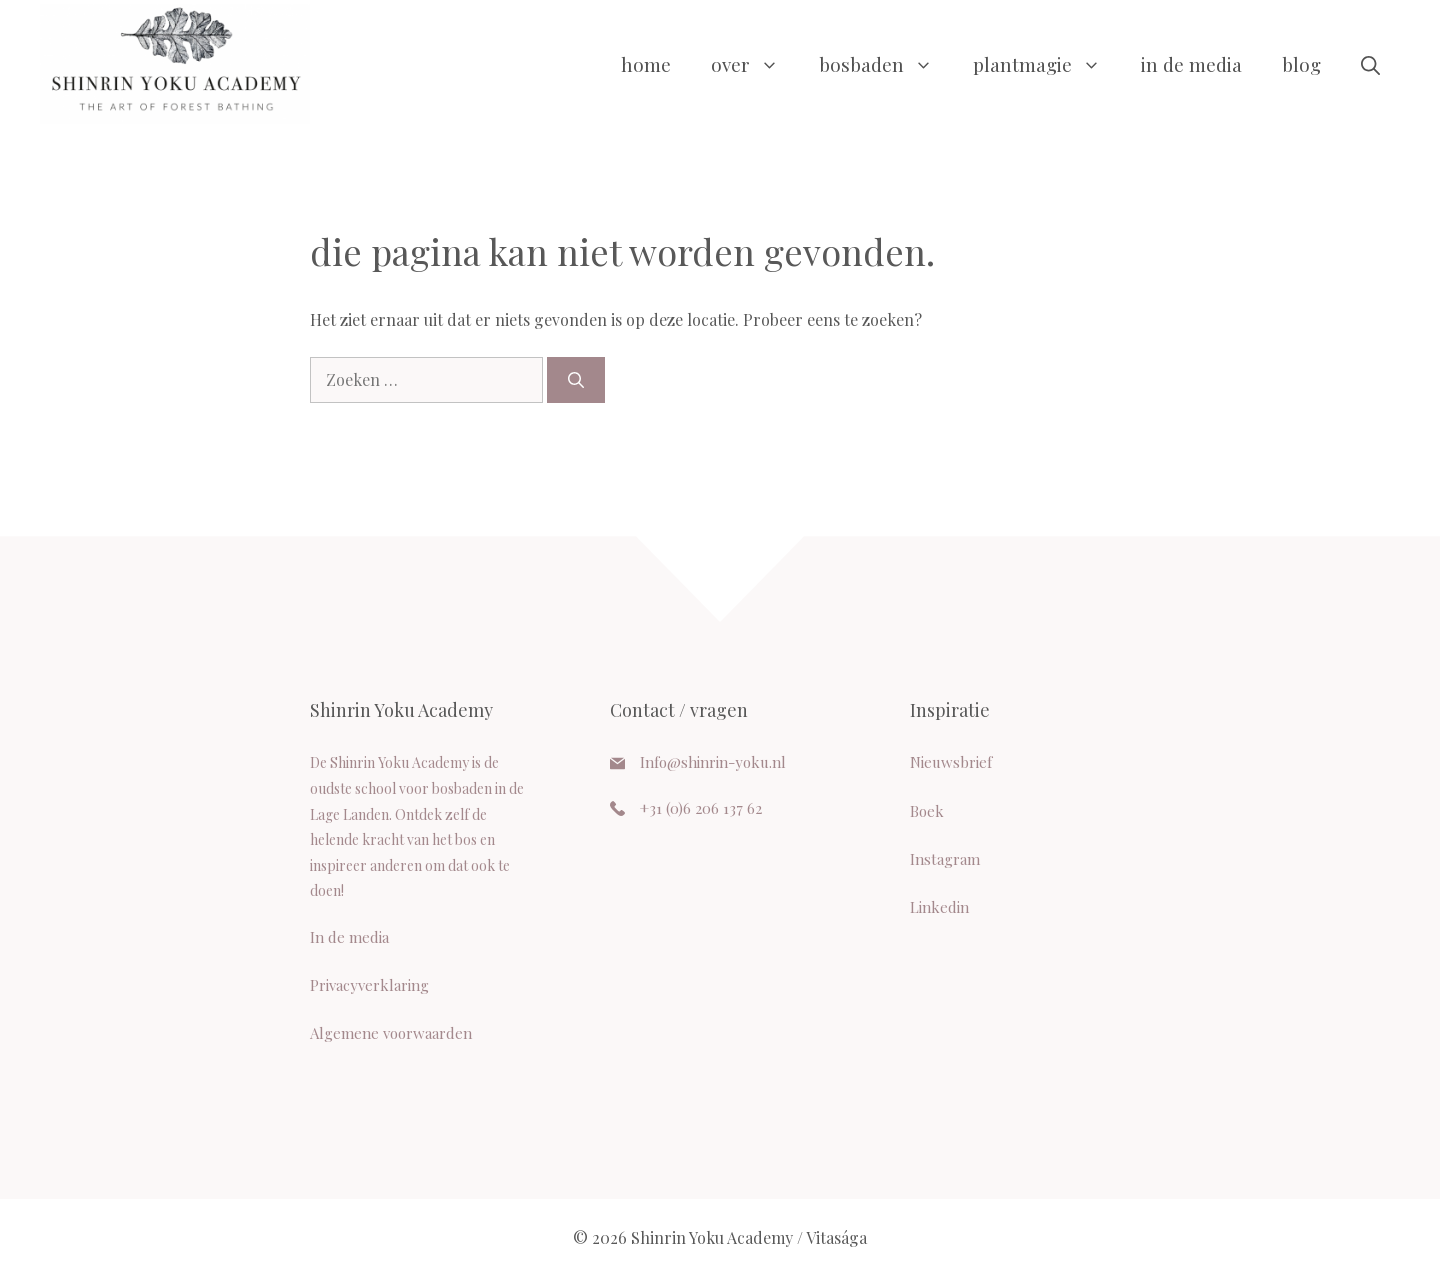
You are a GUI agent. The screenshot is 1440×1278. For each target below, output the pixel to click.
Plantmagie (1047, 64)
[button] (1370, 64)
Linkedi (935, 907)
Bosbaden (886, 64)
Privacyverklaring (369, 985)
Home (646, 64)
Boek (927, 811)
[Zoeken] (576, 380)
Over (755, 64)
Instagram (945, 859)
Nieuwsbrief (951, 762)
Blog (1301, 64)
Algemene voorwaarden (391, 1033)
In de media (1191, 64)
